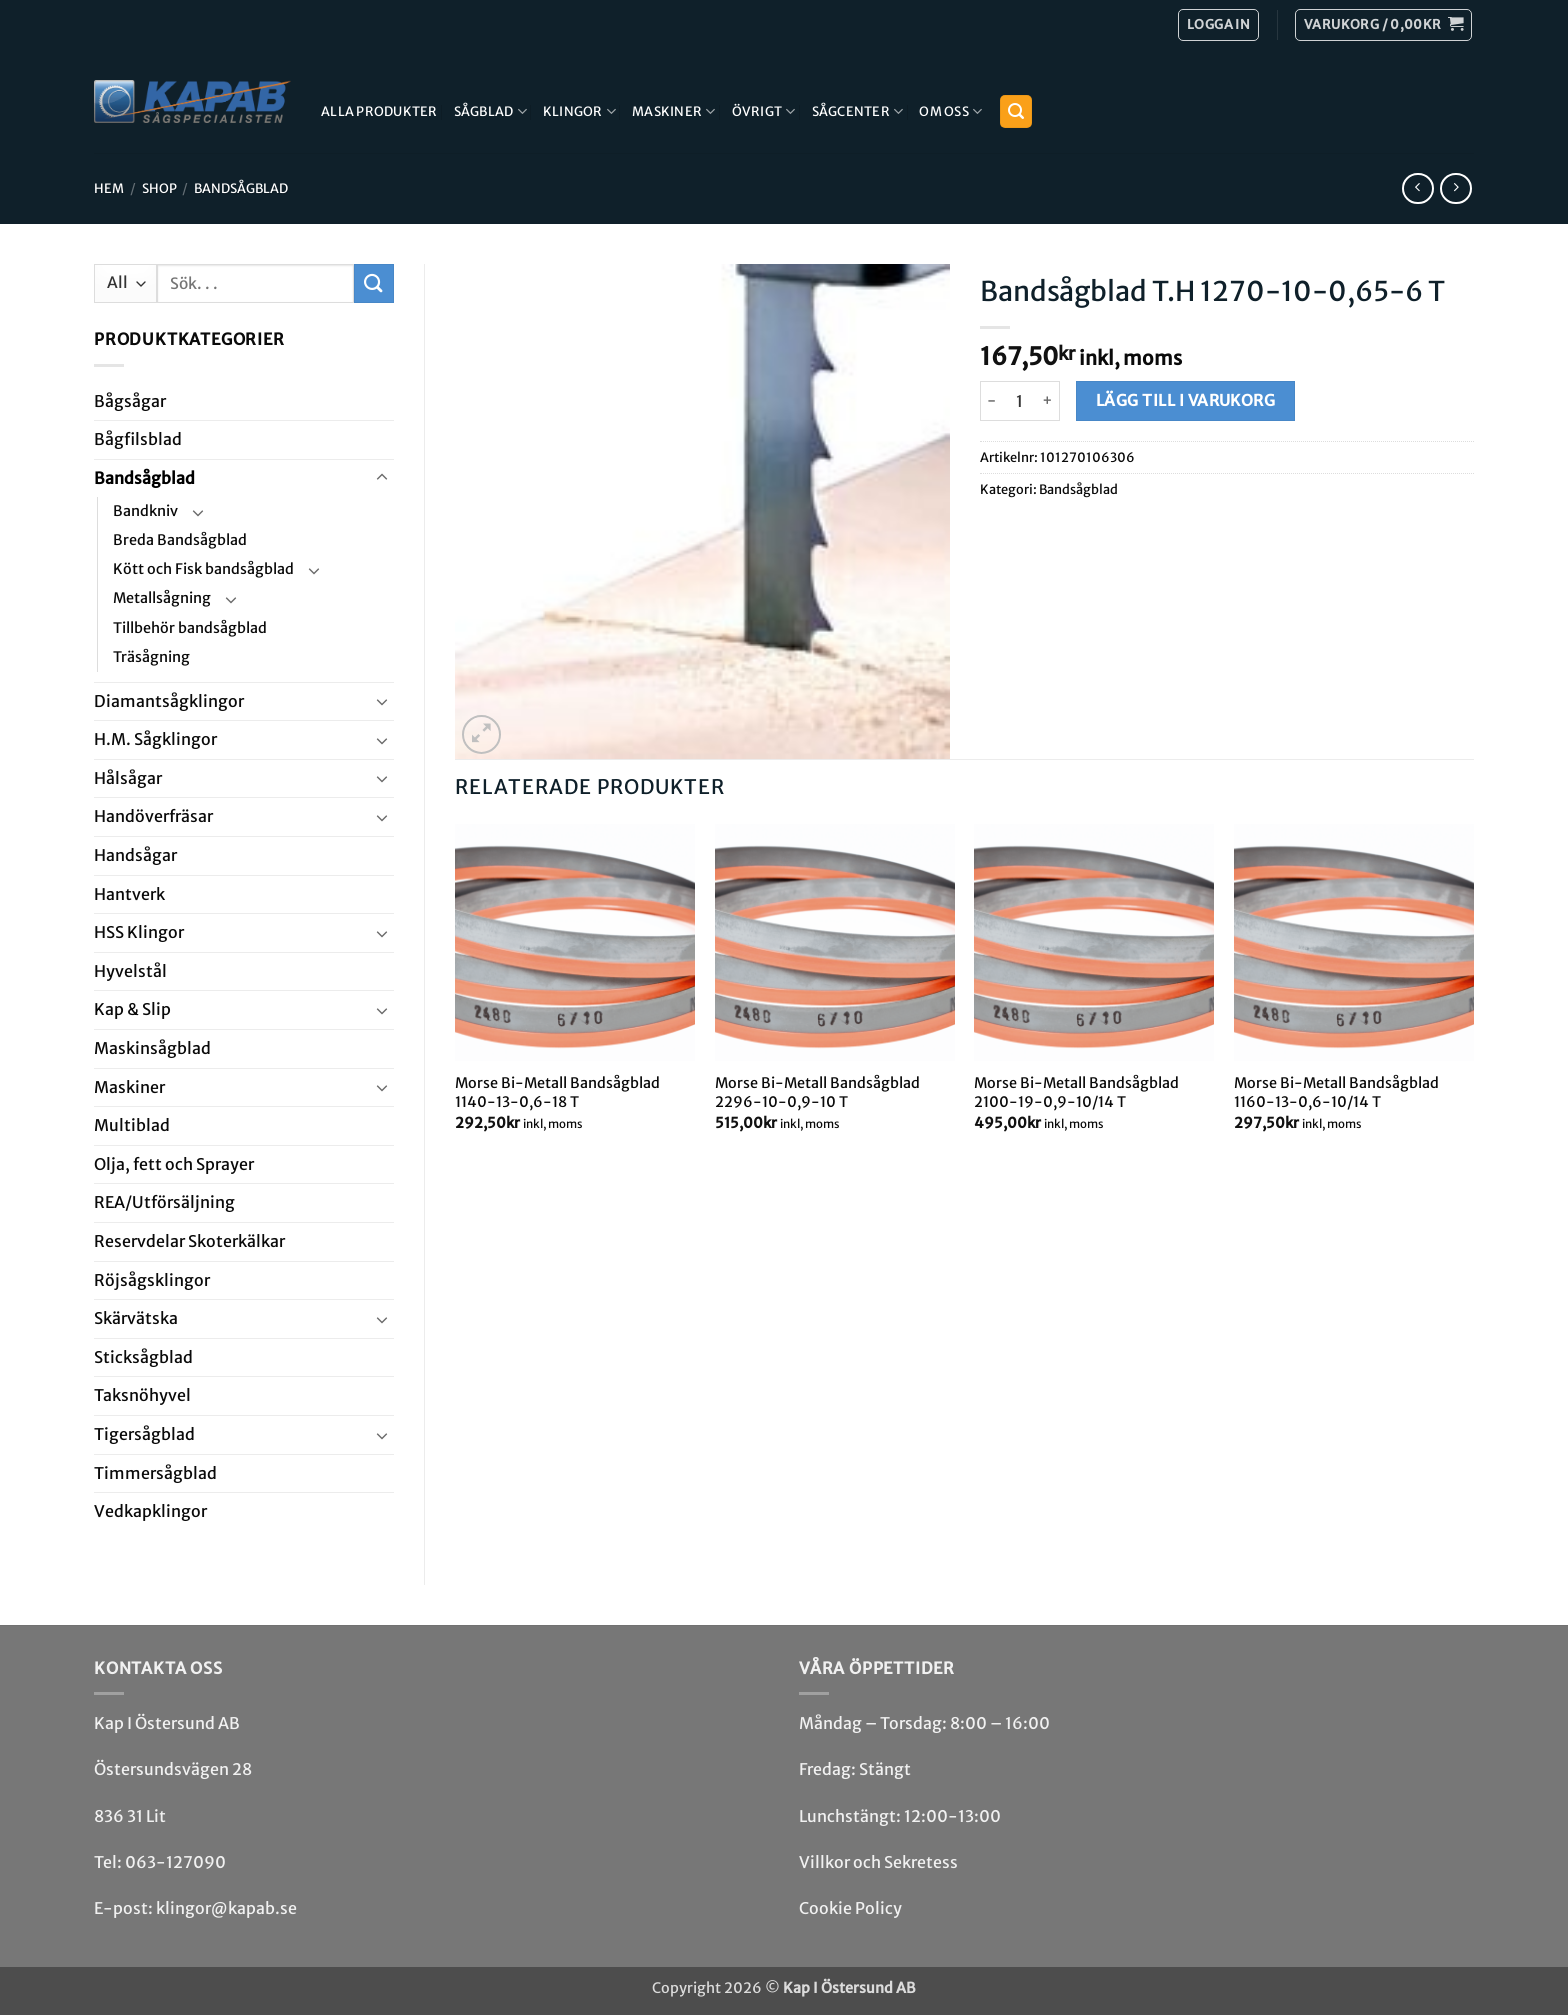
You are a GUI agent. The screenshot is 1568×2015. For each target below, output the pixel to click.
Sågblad (490, 111)
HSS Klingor (139, 932)
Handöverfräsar (153, 816)
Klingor (579, 111)
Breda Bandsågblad (180, 540)
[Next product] (1417, 188)
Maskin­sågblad (152, 1048)
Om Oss (950, 111)
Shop (159, 188)
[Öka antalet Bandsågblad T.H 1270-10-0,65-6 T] (1048, 401)
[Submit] (374, 283)
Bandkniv (145, 511)
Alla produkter (379, 111)
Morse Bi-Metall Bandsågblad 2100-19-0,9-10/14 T (1076, 1092)
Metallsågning (162, 598)
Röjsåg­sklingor (152, 1280)
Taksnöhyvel (142, 1395)
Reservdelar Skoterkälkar (189, 1241)
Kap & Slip (132, 1009)
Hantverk (129, 894)
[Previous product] (1455, 188)
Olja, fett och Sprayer (174, 1164)
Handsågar (135, 855)
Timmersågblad (155, 1473)
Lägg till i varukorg (1185, 400)
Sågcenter (858, 111)
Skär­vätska (136, 1318)
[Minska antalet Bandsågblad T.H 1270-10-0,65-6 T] (992, 401)
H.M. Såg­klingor (155, 739)
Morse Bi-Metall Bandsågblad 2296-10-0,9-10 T (817, 1092)
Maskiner (674, 111)
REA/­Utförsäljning (164, 1202)
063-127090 (175, 1862)
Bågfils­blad (138, 439)
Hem (109, 188)
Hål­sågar (128, 778)
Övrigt (764, 111)
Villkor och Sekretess (878, 1862)
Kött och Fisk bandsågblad (203, 569)
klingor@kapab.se (226, 1908)
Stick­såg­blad (143, 1357)
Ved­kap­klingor (150, 1511)
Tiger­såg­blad (144, 1434)
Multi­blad (132, 1125)
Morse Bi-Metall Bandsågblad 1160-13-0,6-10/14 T (1336, 1092)
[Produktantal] (1020, 401)
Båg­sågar (130, 401)
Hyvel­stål (130, 971)
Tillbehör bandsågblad (190, 628)
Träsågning (151, 657)
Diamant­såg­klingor (169, 701)
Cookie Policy (850, 1908)
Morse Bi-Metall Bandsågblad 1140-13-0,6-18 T (557, 1092)
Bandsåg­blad (241, 188)
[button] (1383, 25)
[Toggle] (382, 478)
